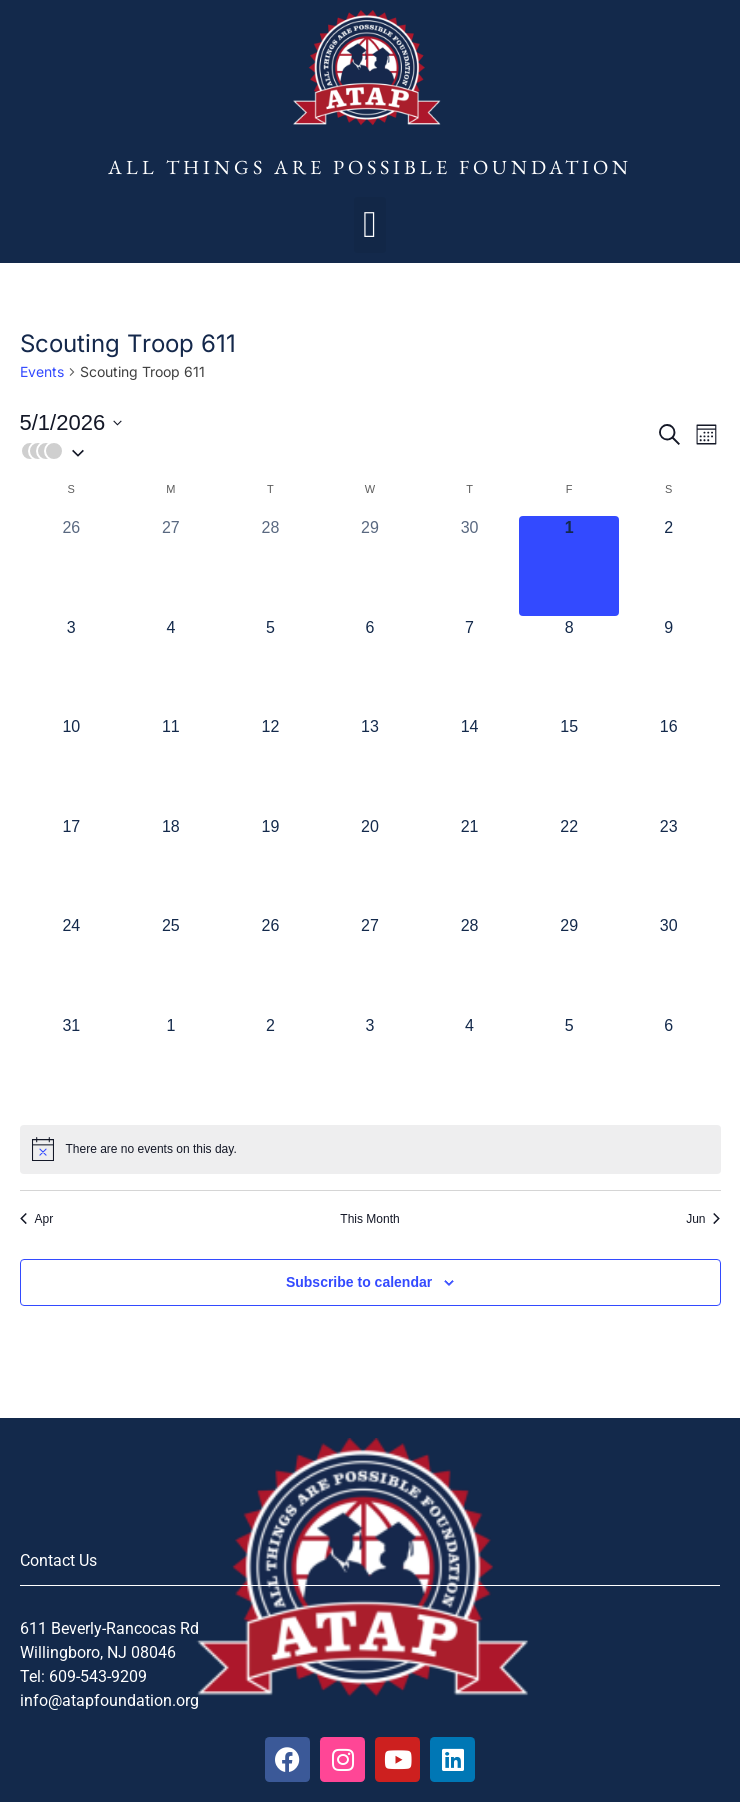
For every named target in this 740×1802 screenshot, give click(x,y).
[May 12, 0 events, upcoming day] (271, 765)
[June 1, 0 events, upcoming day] (171, 1064)
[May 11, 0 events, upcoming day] (171, 765)
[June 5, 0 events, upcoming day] (569, 1064)
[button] (370, 225)
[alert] (370, 1149)
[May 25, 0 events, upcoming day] (171, 964)
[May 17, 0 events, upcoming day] (72, 865)
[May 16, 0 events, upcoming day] (669, 765)
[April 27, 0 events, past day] (171, 566)
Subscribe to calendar (359, 1282)
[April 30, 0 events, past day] (470, 566)
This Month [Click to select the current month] (369, 1219)
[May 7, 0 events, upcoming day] (470, 666)
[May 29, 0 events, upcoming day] (569, 964)
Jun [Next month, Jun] (703, 1219)
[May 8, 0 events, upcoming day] (569, 666)
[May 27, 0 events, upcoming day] (370, 964)
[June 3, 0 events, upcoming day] (370, 1064)
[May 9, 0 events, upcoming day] (669, 666)
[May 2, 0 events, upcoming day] (669, 566)
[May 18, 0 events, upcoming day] (171, 865)
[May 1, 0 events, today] (569, 566)
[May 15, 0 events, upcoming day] (569, 765)
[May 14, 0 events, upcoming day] (470, 765)
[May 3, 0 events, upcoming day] (72, 666)
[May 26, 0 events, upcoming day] (271, 964)
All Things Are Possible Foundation (370, 167)
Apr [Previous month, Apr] (37, 1219)
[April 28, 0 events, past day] (271, 566)
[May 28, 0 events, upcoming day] (470, 964)
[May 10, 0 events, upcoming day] (72, 765)
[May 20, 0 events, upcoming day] (370, 865)
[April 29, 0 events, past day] (370, 566)
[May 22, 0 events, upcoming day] (569, 865)
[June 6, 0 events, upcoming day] (669, 1064)
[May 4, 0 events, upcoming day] (171, 666)
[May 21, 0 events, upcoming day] (470, 865)
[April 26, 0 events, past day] (72, 566)
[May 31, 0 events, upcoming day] (72, 1064)
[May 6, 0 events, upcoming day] (370, 666)
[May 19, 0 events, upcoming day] (271, 865)
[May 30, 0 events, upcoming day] (669, 964)
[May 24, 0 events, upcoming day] (72, 964)
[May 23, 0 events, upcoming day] (669, 865)
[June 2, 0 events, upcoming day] (271, 1064)
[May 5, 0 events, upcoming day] (271, 666)
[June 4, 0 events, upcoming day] (470, 1064)
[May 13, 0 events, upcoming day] (370, 765)
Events (42, 371)
